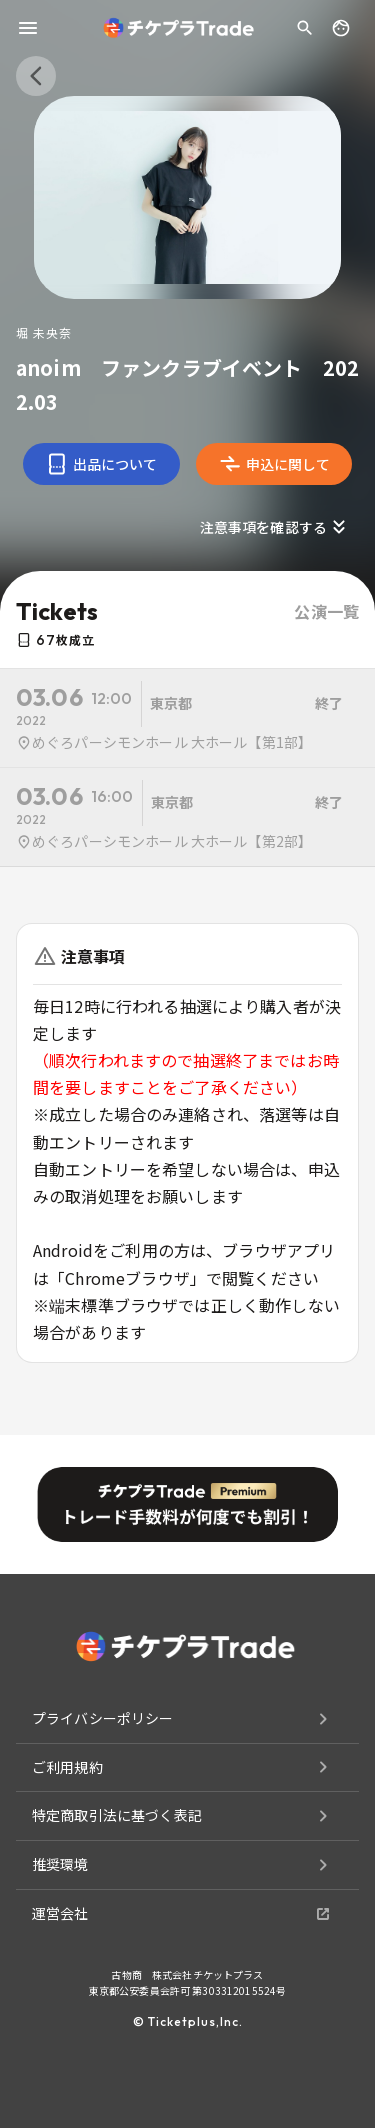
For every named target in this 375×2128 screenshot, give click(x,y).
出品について (101, 464)
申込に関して (274, 464)
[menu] (28, 28)
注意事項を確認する (275, 527)
